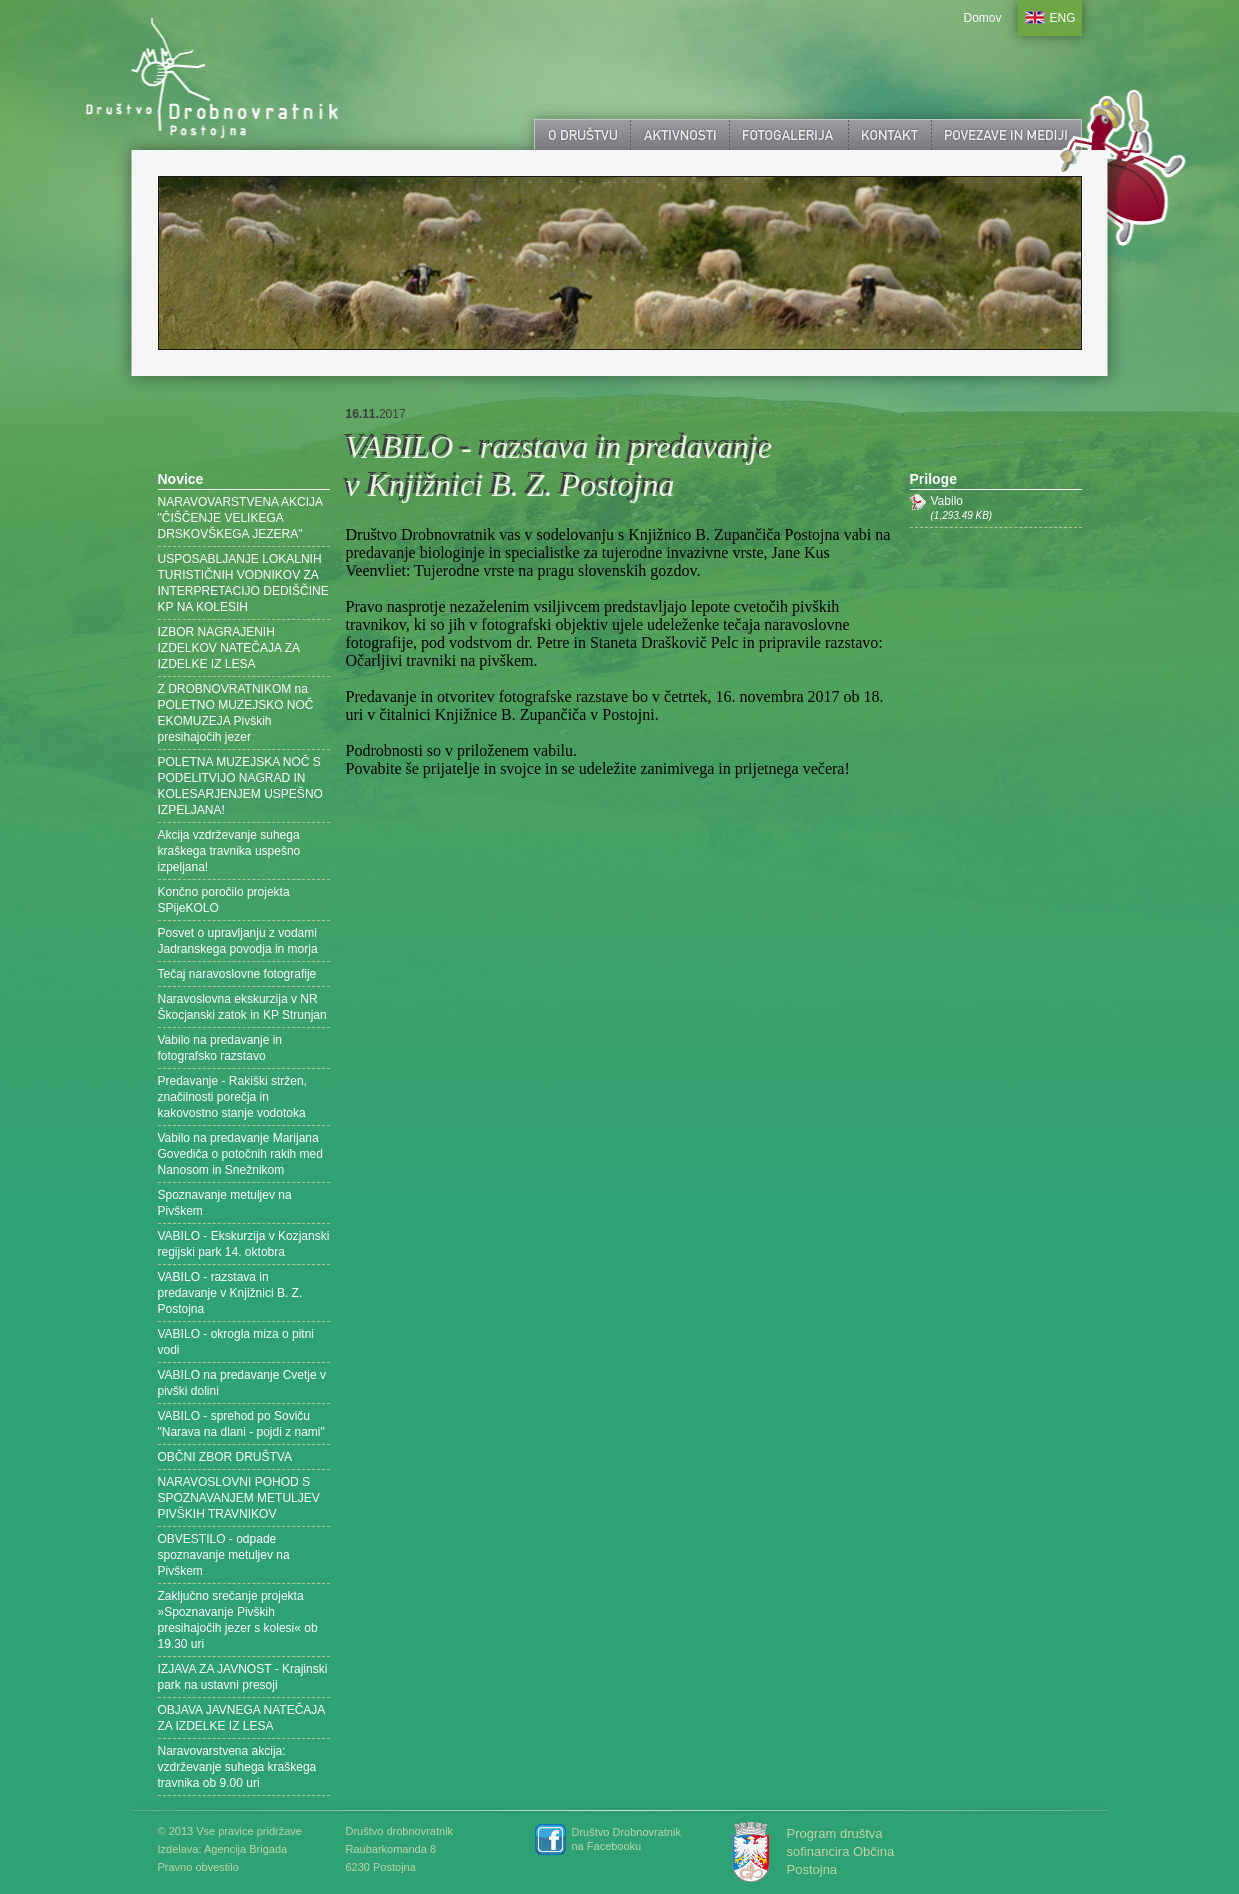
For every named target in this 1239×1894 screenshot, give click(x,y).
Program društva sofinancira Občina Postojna (841, 1851)
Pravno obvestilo (198, 1867)
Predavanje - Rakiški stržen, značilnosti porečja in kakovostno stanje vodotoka (232, 1097)
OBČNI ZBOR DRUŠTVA (225, 1457)
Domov (982, 18)
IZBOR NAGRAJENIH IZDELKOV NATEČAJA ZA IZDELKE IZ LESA (229, 648)
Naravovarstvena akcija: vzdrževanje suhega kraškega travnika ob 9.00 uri (237, 1767)
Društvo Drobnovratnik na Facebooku (626, 1839)
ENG (1063, 18)
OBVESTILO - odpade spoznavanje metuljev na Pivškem (224, 1555)
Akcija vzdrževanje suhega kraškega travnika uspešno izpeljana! (229, 851)
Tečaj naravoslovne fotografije (237, 974)
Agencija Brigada (245, 1849)
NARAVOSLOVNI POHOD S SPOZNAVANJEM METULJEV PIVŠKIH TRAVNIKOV (239, 1498)
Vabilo (1006, 508)
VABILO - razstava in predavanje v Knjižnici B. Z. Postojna (230, 1293)
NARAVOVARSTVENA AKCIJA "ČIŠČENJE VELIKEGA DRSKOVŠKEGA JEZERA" (240, 518)
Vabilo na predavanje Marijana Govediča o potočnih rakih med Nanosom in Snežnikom (240, 1154)
